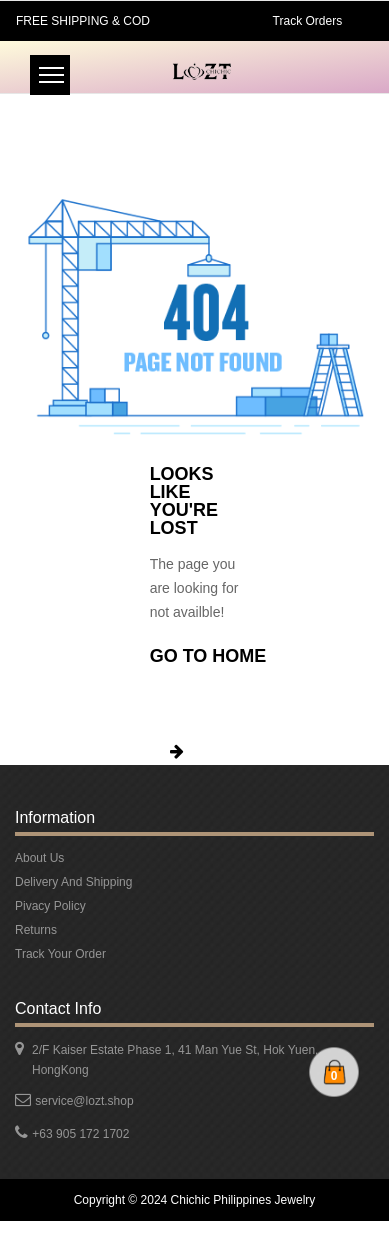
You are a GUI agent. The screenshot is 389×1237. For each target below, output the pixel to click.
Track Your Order (60, 954)
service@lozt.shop (84, 1101)
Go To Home (208, 656)
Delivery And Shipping (73, 882)
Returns (36, 930)
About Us (39, 858)
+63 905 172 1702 (80, 1134)
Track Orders (308, 21)
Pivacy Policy (50, 906)
